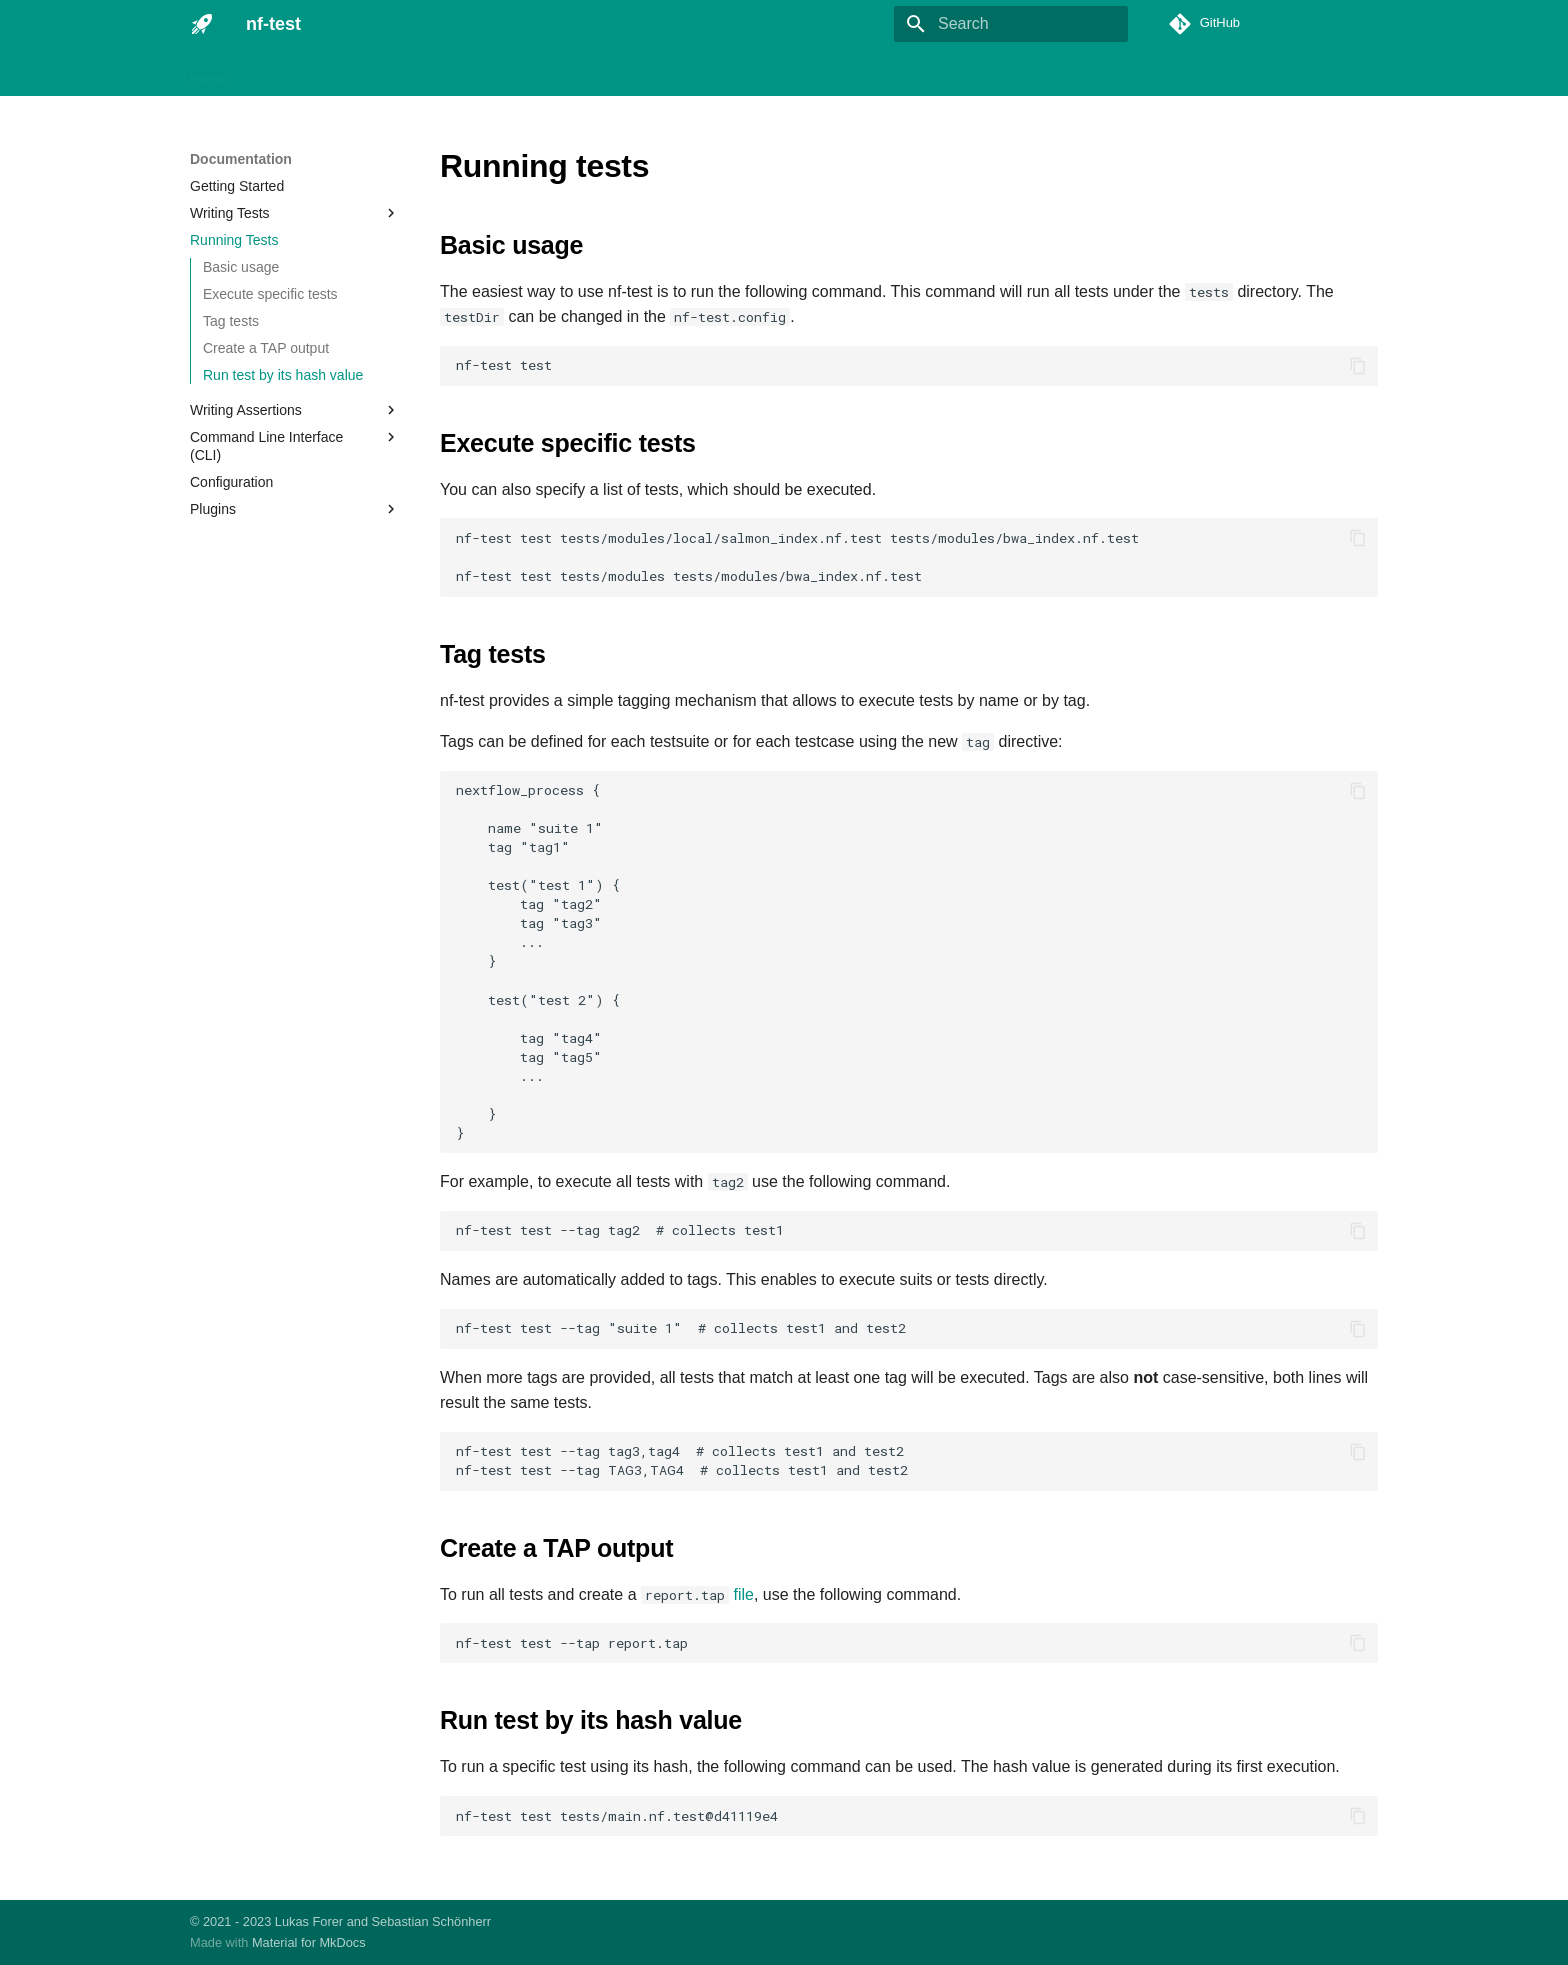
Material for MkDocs (309, 1942)
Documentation (389, 73)
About (716, 73)
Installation (284, 73)
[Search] (1011, 24)
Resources (641, 73)
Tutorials (556, 73)
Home (208, 73)
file (743, 1594)
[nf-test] (202, 24)
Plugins (483, 73)
